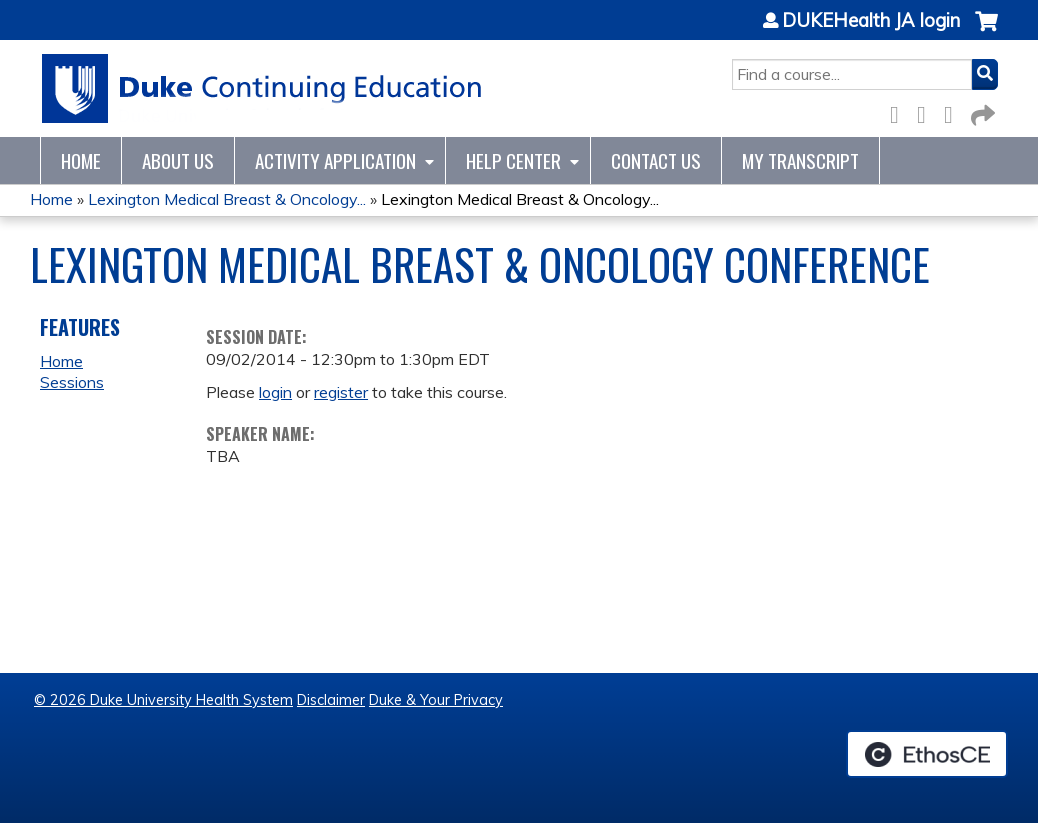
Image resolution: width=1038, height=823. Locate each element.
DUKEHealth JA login (871, 21)
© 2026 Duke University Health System (163, 700)
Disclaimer (331, 700)
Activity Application (335, 160)
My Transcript (800, 160)
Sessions (72, 382)
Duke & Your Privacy (436, 700)
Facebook (900, 111)
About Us (178, 160)
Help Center (513, 160)
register (341, 392)
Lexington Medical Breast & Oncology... (227, 199)
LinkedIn (954, 111)
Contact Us (656, 160)
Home (81, 160)
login (275, 392)
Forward (981, 111)
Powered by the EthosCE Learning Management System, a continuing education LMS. (927, 754)
